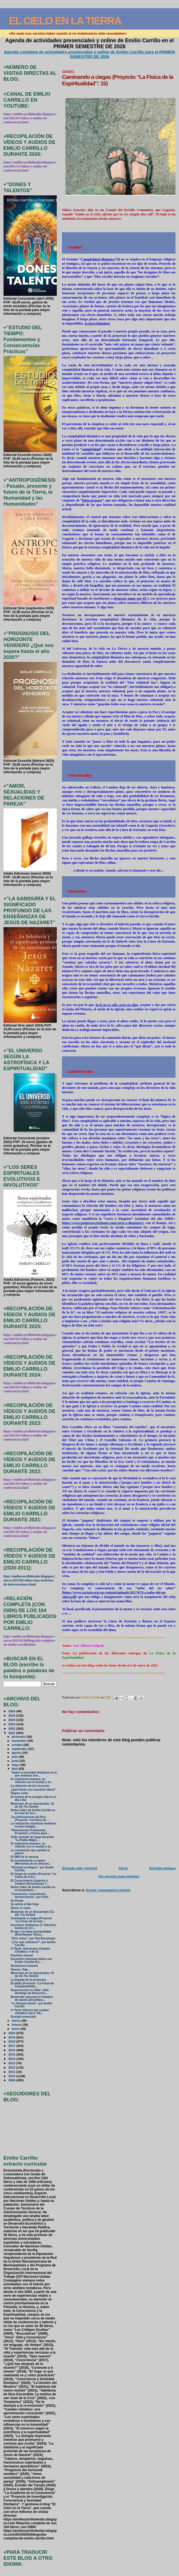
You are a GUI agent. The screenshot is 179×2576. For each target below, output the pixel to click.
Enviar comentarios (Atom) (108, 1890)
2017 (12, 2045)
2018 (12, 2041)
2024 (12, 1719)
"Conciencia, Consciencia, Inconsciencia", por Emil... (30, 1895)
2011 (12, 2071)
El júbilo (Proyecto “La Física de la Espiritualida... (32, 1985)
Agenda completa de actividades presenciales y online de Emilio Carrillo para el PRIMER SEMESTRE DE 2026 (89, 54)
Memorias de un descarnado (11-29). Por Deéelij (33, 1913)
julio (15, 1756)
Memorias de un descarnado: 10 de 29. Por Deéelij (32, 1975)
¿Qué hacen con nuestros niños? (33, 1789)
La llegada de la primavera (28, 1979)
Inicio (123, 1868)
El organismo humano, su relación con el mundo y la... (32, 1781)
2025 (12, 1715)
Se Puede (17, 1900)
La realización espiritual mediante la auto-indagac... (33, 1825)
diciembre (19, 1736)
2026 (12, 1711)
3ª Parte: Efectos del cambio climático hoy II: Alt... (30, 2012)
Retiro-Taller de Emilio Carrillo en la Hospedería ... (33, 1889)
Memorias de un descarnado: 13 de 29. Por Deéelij (32, 1805)
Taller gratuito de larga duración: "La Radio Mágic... (33, 1839)
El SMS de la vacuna (24, 1856)
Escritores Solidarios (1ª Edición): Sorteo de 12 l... (34, 1927)
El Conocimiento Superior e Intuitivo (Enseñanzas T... (29, 1882)
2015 (12, 2054)
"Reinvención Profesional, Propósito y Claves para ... (30, 1832)
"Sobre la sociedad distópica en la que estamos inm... (34, 1774)
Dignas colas (19, 1793)
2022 (12, 1728)
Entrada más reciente (79, 1868)
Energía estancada (23, 2016)
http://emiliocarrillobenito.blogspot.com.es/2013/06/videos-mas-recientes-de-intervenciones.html (29, 1580)
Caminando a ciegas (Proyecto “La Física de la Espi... (31, 1920)
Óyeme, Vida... (20, 1969)
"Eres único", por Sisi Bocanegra (33, 1938)
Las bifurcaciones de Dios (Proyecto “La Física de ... (30, 1818)
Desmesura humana (24, 1965)
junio (15, 1760)
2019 (12, 2037)
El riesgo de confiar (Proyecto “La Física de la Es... (34, 1875)
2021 (12, 1732)
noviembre (20, 1740)
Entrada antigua (162, 1868)
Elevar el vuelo (21, 1908)
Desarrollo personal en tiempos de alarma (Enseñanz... (32, 1998)
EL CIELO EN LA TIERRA (65, 21)
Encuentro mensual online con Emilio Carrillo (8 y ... (31, 1960)
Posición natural (22, 1955)
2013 (12, 2063)
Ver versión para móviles (118, 1876)
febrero (17, 2024)
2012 (12, 2067)
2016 (12, 2050)
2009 (12, 2080)
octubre (17, 1744)
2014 (12, 2058)
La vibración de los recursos (30, 1785)
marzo (16, 2020)
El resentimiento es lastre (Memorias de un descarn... (31, 1862)
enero (16, 2028)
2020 (12, 2033)
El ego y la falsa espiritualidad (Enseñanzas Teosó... (31, 1933)
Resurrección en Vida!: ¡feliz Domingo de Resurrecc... (30, 1992)
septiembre (20, 1748)
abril (15, 1768)
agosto (17, 1752)
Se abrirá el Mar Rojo (25, 1904)
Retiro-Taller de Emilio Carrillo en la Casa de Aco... (33, 1812)
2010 (12, 2076)
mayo (16, 1764)
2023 (12, 1724)
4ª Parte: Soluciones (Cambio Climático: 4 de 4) (30, 1950)
